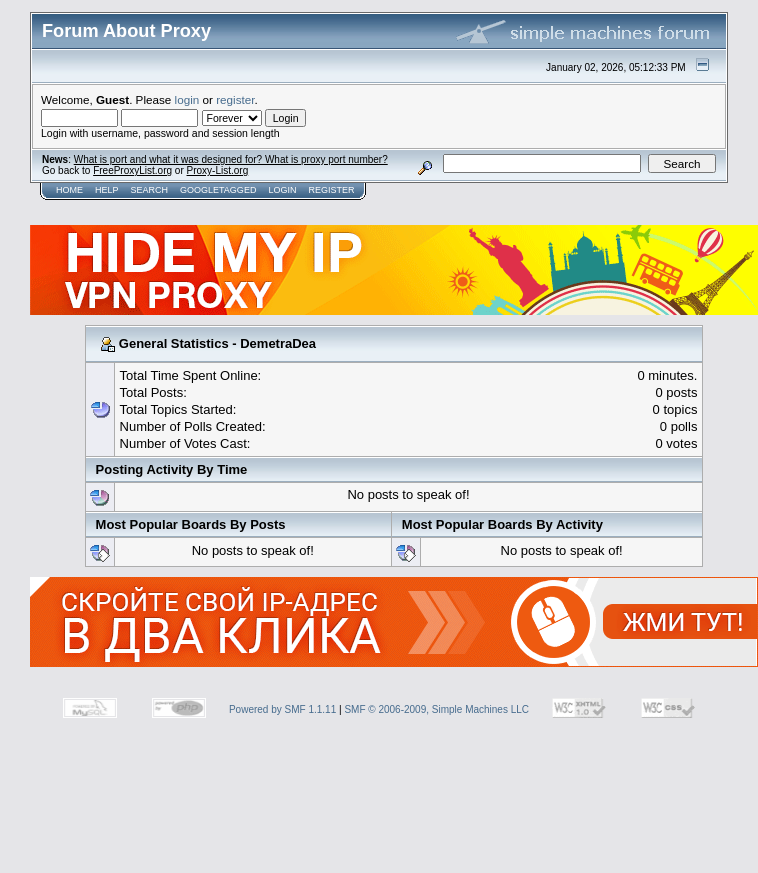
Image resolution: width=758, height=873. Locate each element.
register (235, 99)
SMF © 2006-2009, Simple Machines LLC (436, 709)
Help (107, 190)
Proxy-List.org (218, 170)
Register (331, 190)
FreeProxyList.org (132, 170)
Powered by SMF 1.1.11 (282, 709)
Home (69, 190)
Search (150, 190)
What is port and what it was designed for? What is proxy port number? (231, 159)
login (187, 99)
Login (282, 190)
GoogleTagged (218, 190)
